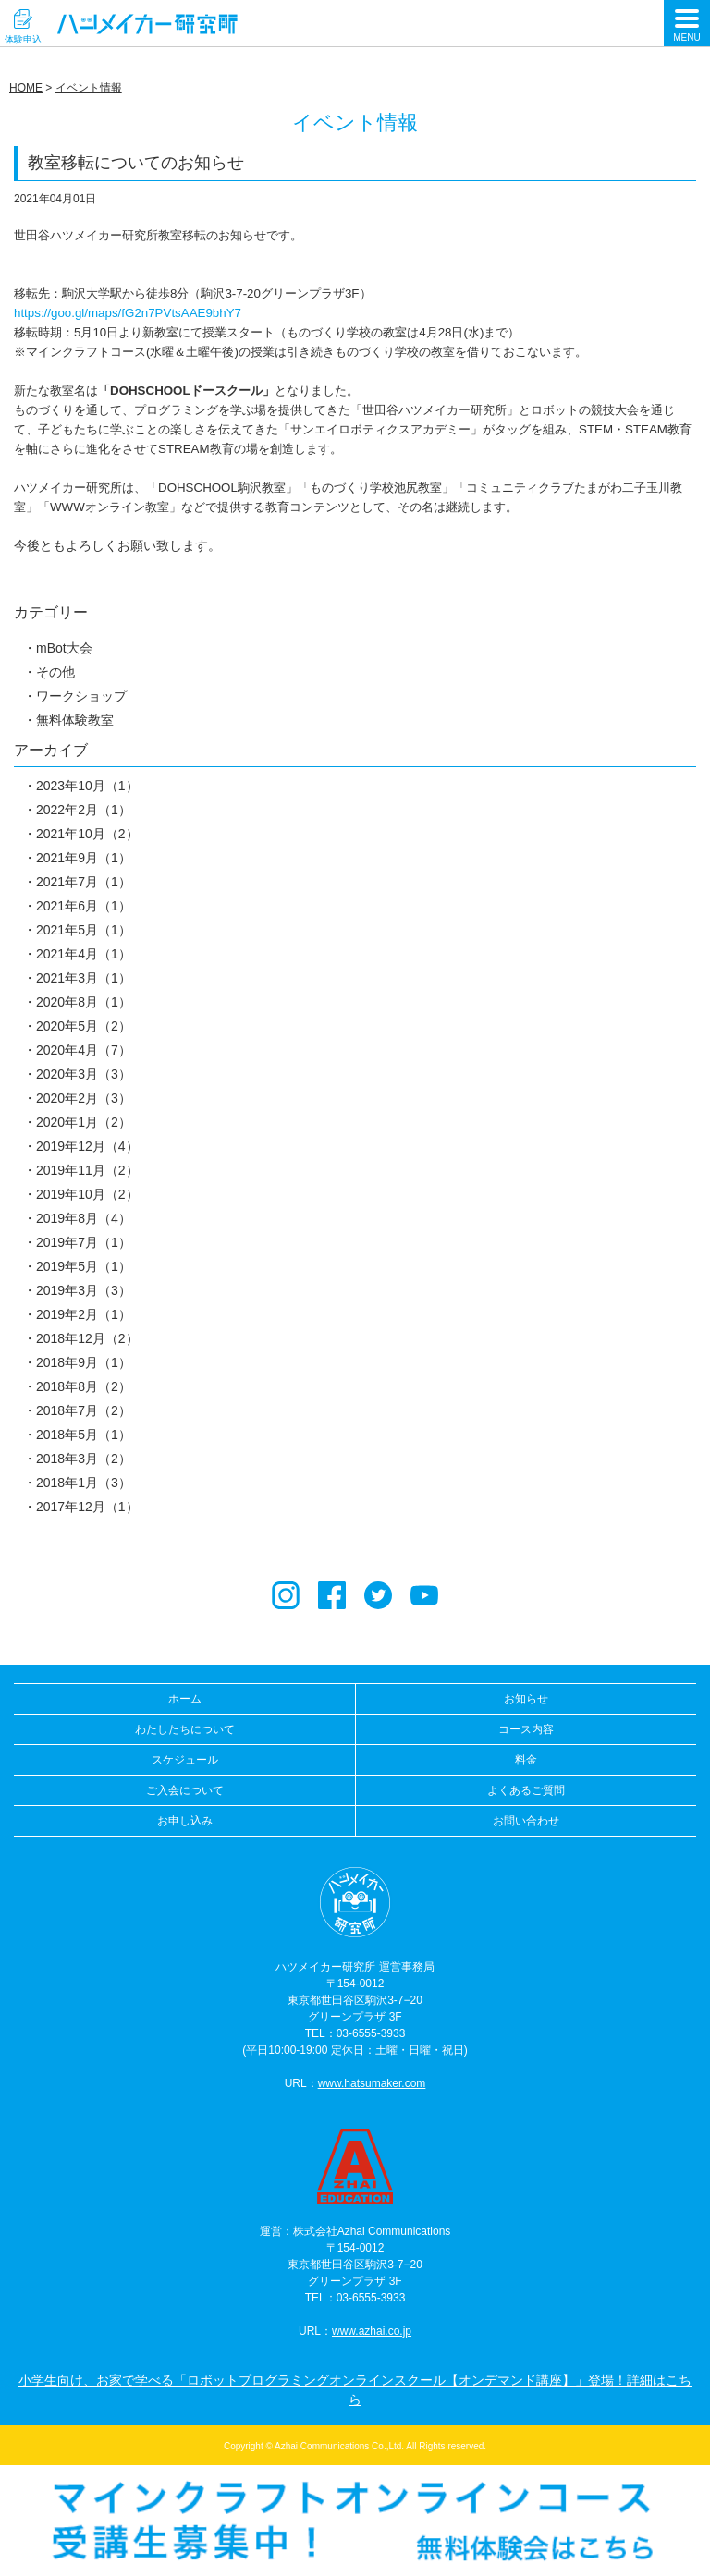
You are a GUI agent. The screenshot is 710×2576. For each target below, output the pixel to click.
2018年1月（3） (83, 1482)
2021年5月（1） (83, 929)
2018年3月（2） (83, 1458)
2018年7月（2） (83, 1410)
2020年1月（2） (83, 1122)
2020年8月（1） (83, 1002)
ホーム (185, 1698)
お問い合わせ (526, 1820)
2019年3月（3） (83, 1290)
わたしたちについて (185, 1729)
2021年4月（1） (83, 953)
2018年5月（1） (83, 1434)
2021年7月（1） (83, 881)
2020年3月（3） (83, 1074)
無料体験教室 (75, 720)
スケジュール (185, 1759)
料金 (526, 1759)
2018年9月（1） (83, 1362)
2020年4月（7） (83, 1050)
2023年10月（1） (87, 785)
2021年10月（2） (87, 833)
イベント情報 (88, 87)
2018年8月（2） (83, 1386)
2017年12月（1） (87, 1506)
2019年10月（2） (87, 1194)
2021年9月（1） (83, 857)
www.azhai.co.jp (371, 2331)
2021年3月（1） (83, 978)
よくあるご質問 (526, 1790)
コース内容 (526, 1729)
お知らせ (526, 1698)
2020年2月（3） (83, 1098)
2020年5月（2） (83, 1026)
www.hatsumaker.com (372, 2083)
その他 (55, 672)
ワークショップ (81, 696)
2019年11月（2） (87, 1170)
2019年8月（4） (83, 1218)
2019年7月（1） (83, 1242)
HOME (26, 87)
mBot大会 (64, 648)
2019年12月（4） (87, 1146)
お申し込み (185, 1820)
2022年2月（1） (83, 809)
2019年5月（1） (83, 1266)
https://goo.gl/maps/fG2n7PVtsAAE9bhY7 (127, 313)
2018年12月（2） (87, 1338)
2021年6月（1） (83, 905)
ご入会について (185, 1790)
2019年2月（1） (83, 1314)
